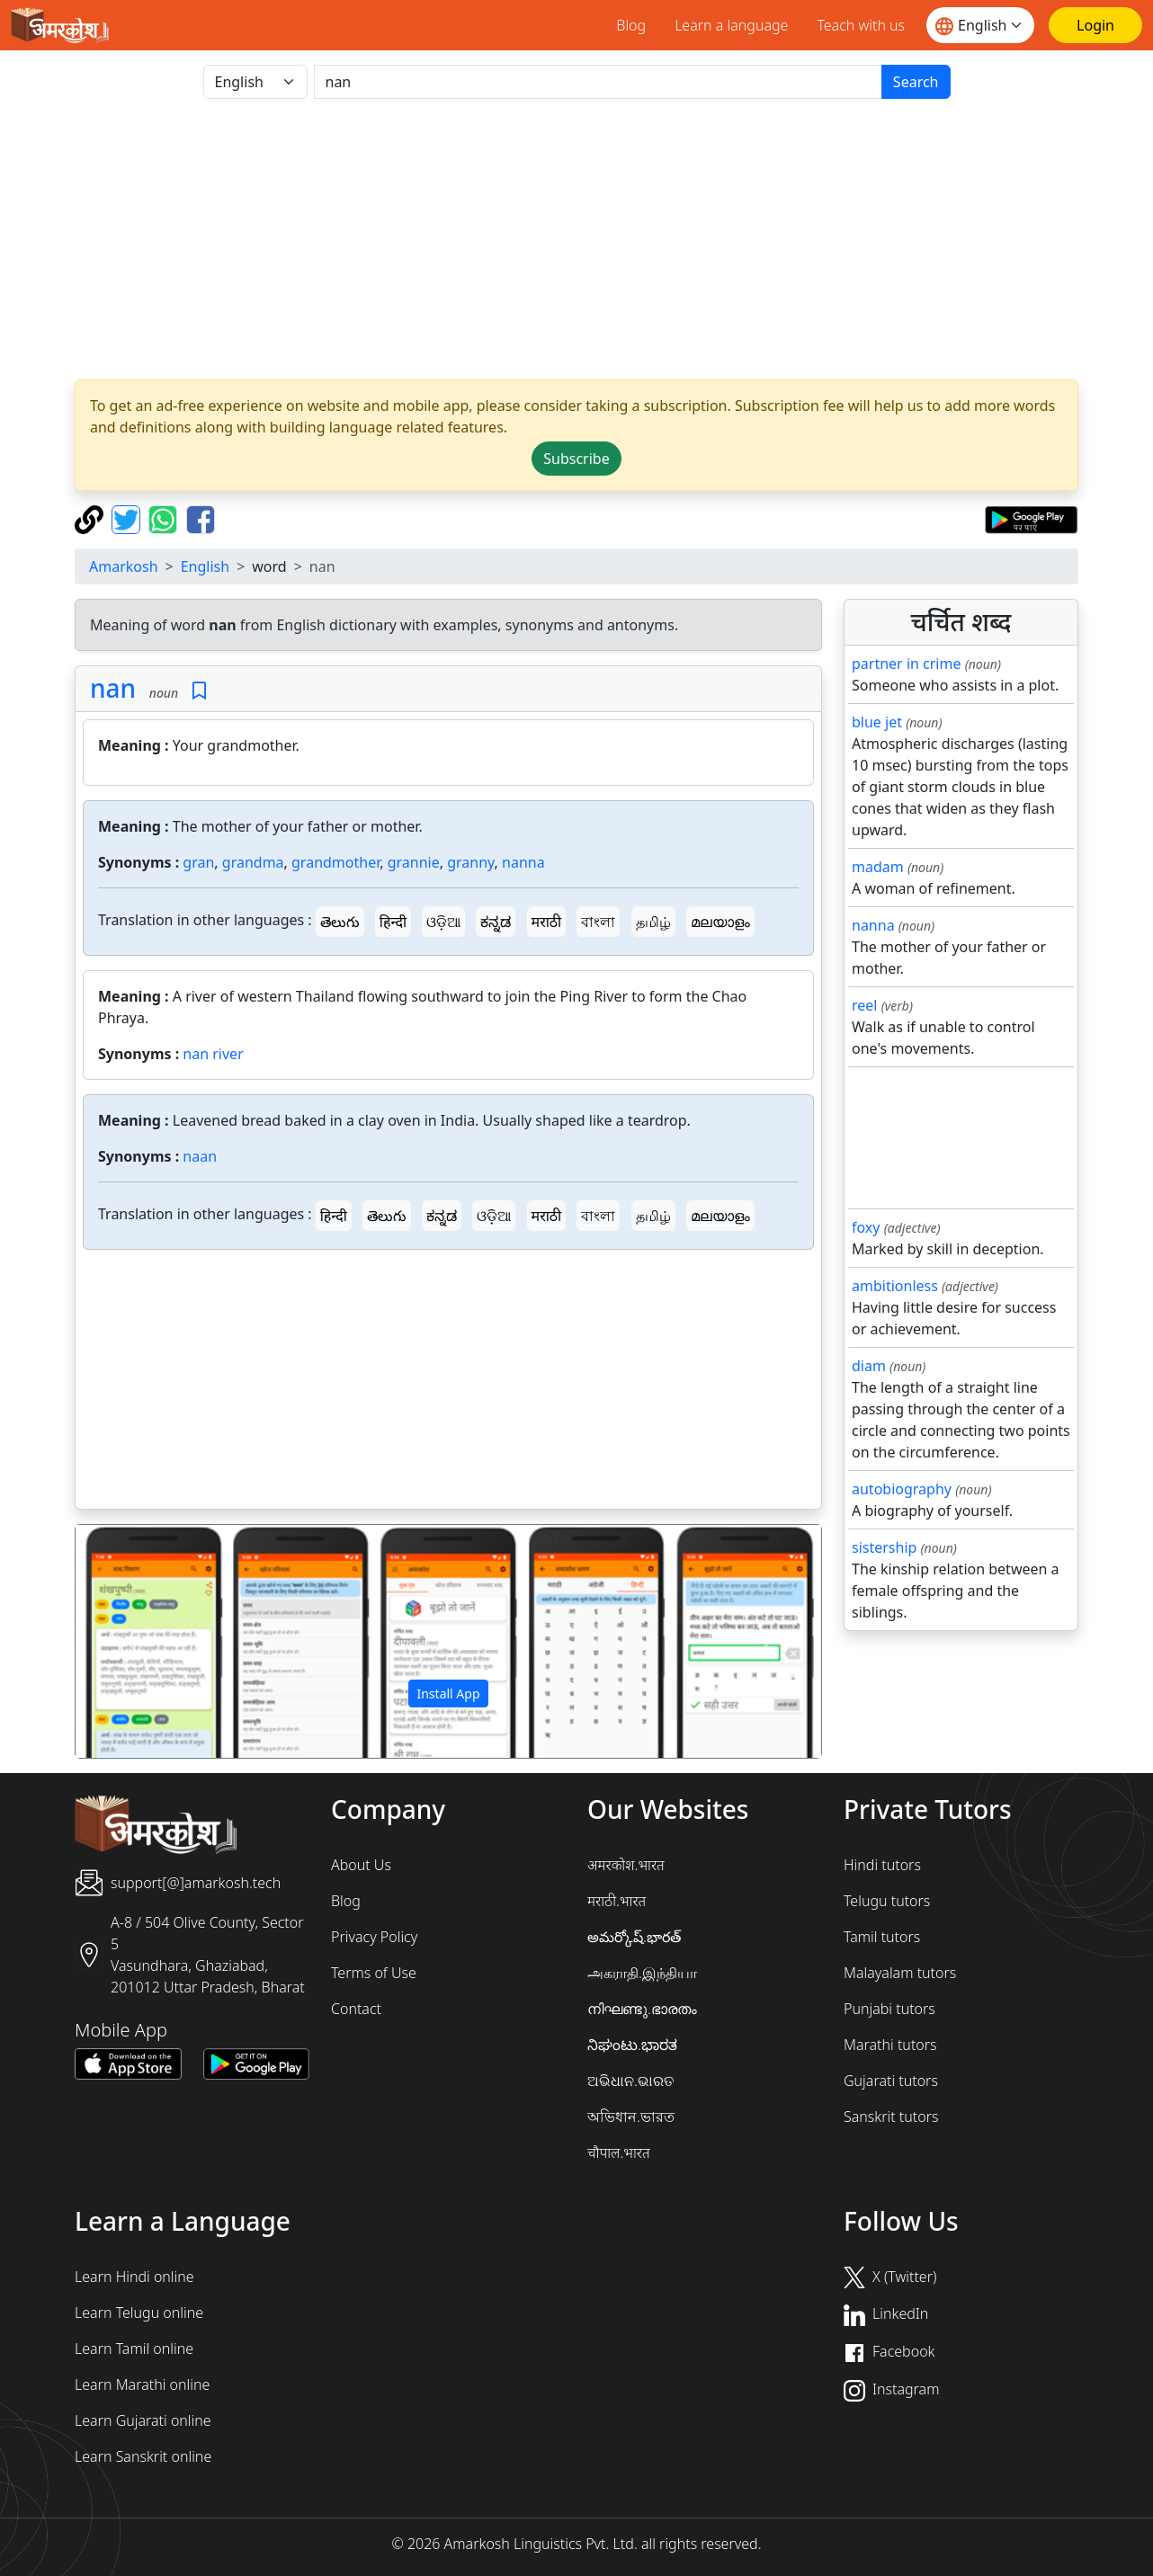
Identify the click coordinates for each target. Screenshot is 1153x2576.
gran (198, 862)
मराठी (547, 921)
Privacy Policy (374, 1937)
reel (864, 1005)
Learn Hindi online (134, 2276)
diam (869, 1366)
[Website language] (980, 25)
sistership (884, 1547)
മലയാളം (720, 921)
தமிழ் (653, 921)
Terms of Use (373, 1973)
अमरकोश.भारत (626, 1865)
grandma (253, 862)
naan (200, 1156)
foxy (866, 1227)
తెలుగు (340, 921)
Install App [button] (447, 1693)
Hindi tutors (882, 1865)
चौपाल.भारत (618, 2152)
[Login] (1095, 25)
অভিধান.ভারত (631, 2116)
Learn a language (731, 25)
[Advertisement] (448, 1383)
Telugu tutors (887, 1901)
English (205, 566)
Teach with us (861, 25)
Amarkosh (123, 566)
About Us (361, 1865)
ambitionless (895, 1286)
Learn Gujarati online (143, 2420)
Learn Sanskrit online (143, 2456)
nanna (523, 862)
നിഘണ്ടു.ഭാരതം (642, 2009)
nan (113, 688)
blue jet (877, 722)
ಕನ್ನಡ (495, 921)
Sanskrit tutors (891, 2116)
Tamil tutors (882, 1937)
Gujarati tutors (891, 2080)
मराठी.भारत (616, 1901)
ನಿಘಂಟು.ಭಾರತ (632, 2045)
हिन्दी (393, 921)
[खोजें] (598, 82)
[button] (131, 1642)
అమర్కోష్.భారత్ (634, 1937)
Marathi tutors (890, 2045)
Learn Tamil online (134, 2348)
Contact (356, 2009)
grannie (414, 862)
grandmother (335, 862)
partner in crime (906, 663)
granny (470, 862)
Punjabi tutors (889, 2009)
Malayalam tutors (900, 1973)
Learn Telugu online (139, 2312)
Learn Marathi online (142, 2384)
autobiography (902, 1489)
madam (878, 867)
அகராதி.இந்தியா (642, 1973)
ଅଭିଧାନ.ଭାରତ (630, 2080)
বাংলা (598, 921)
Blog (631, 25)
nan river (213, 1054)
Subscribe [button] (576, 458)
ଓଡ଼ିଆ (443, 921)
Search (916, 82)
